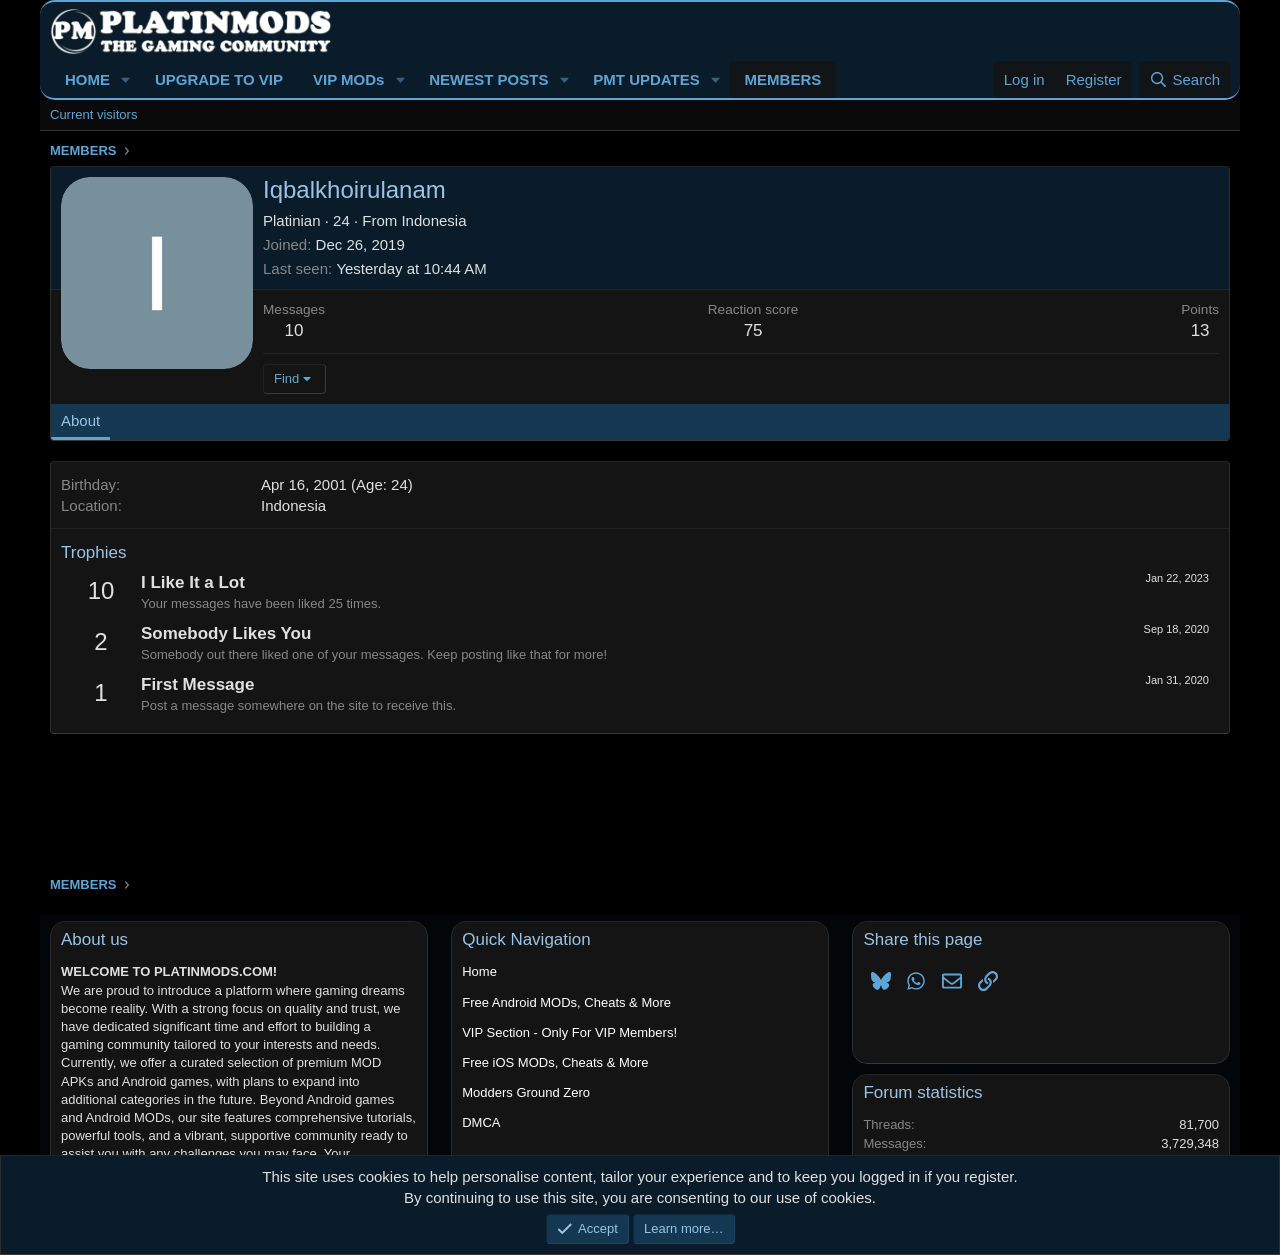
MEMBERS (783, 79)
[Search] (1184, 79)
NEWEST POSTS (488, 79)
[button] (126, 79)
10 (294, 330)
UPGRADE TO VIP (219, 79)
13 (1200, 330)
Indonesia (433, 220)
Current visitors (93, 114)
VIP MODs (348, 79)
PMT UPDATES (646, 79)
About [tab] (80, 420)
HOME (87, 79)
